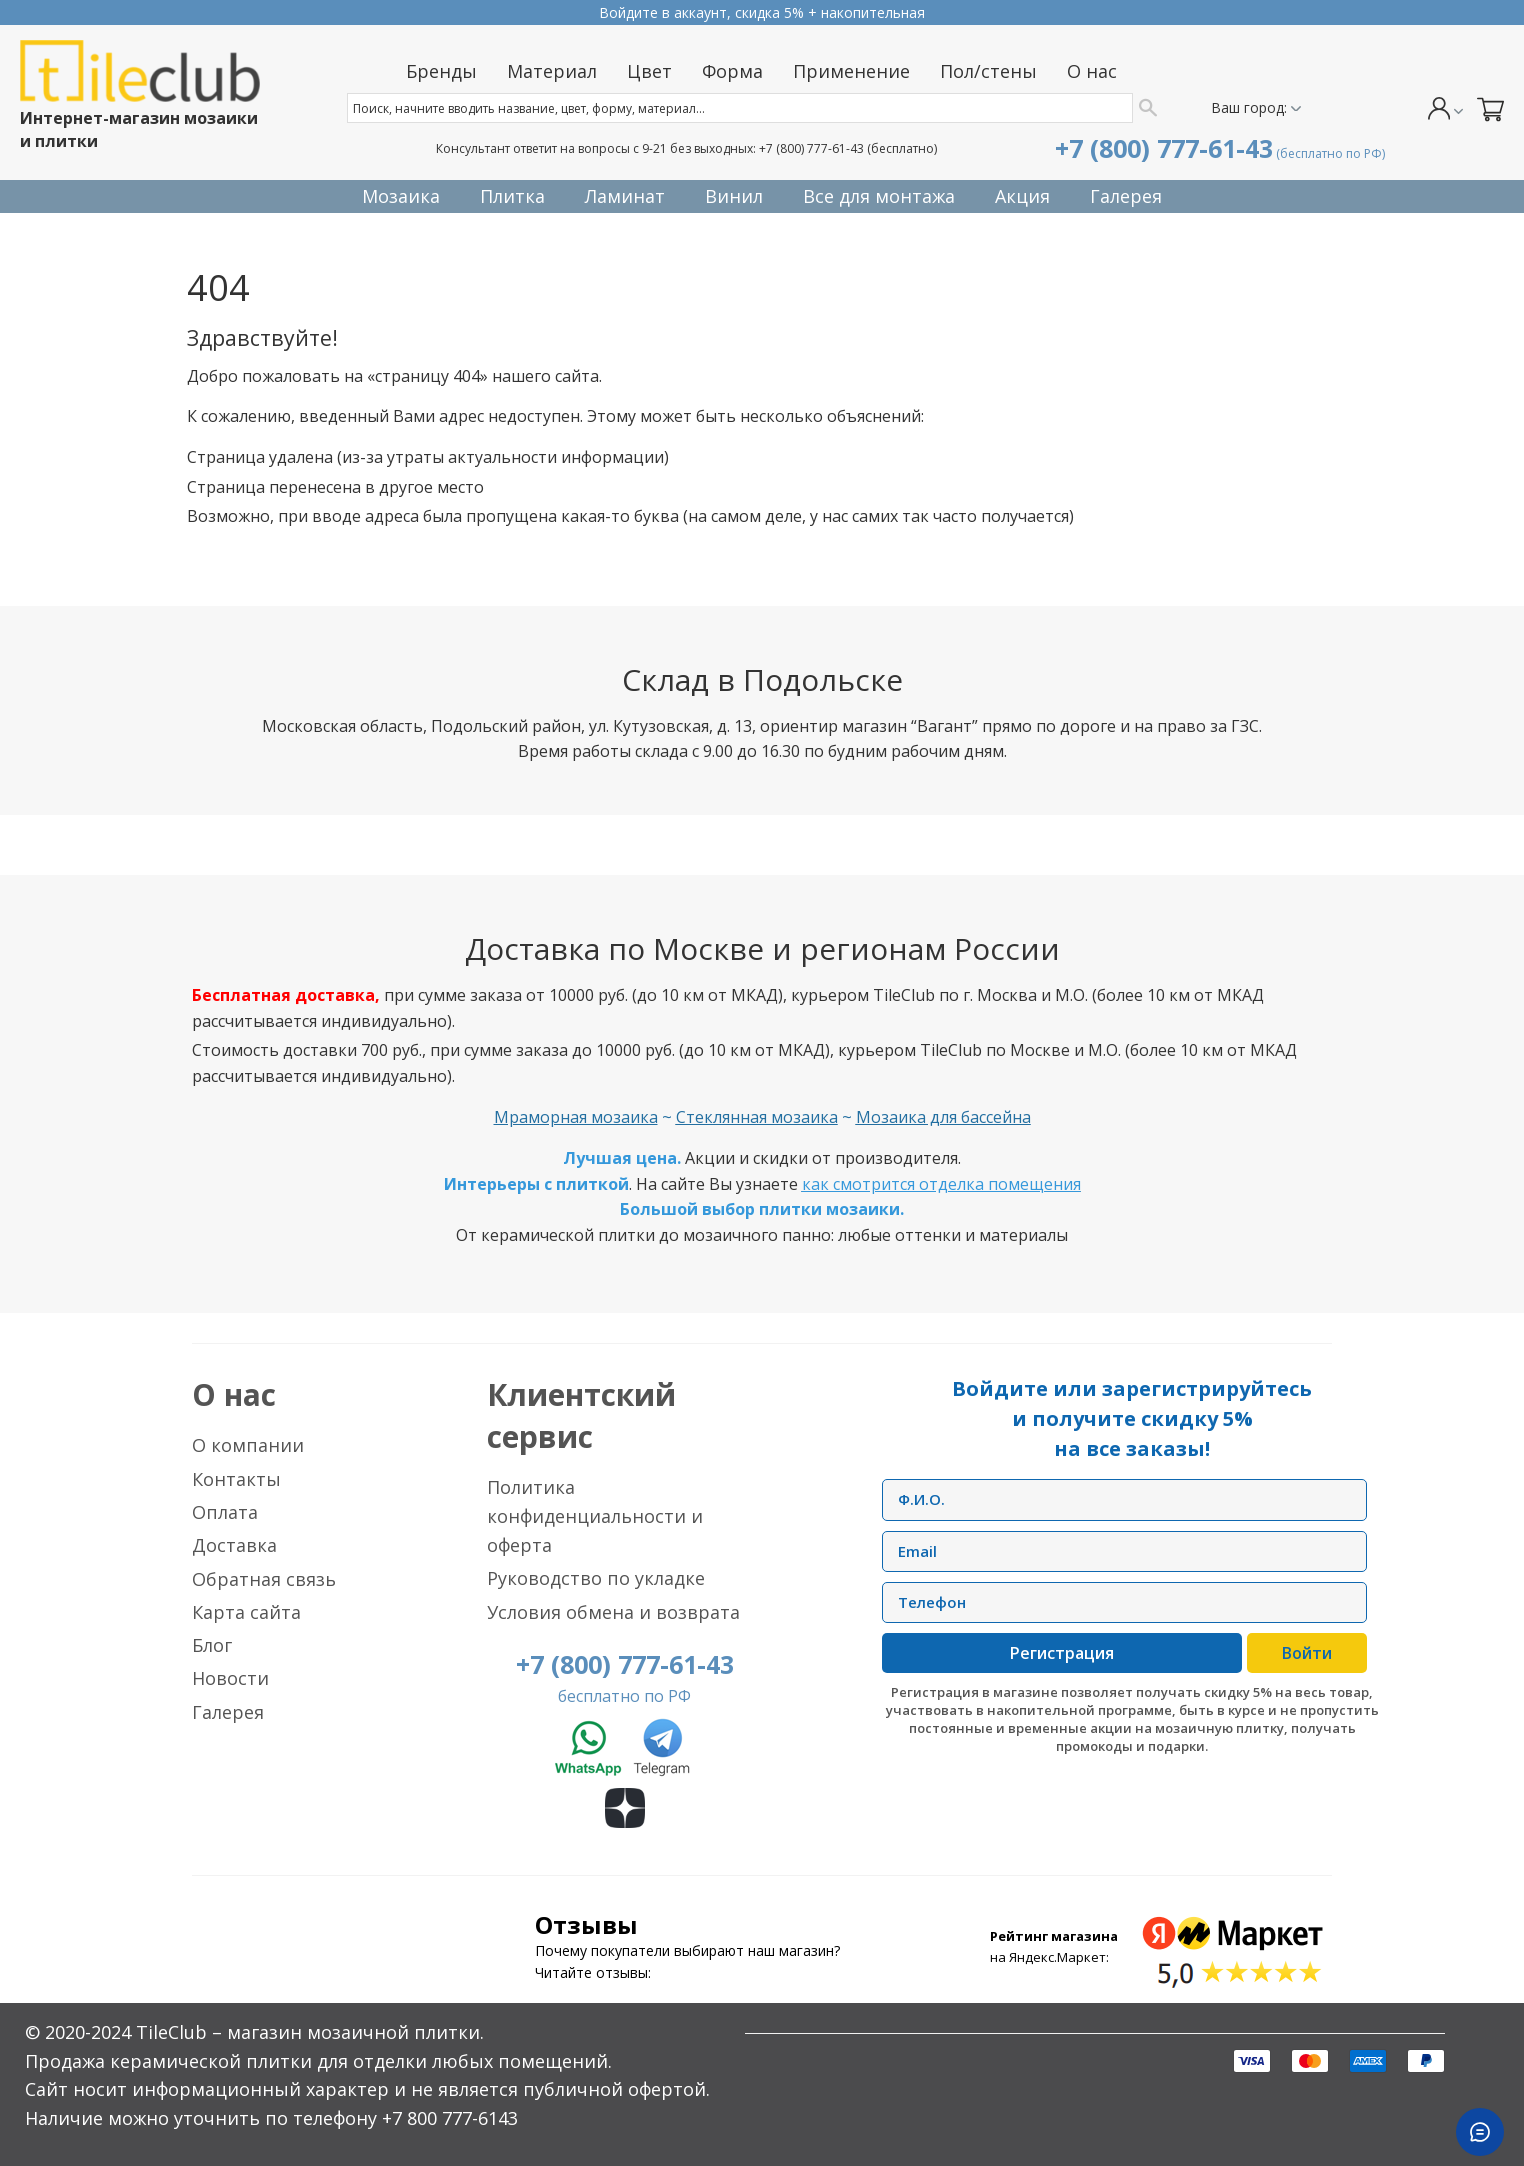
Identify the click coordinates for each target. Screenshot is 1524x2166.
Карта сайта (246, 1612)
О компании (248, 1445)
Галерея (228, 1712)
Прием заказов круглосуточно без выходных (762, 12)
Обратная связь (264, 1579)
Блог (212, 1645)
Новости (230, 1678)
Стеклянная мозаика (757, 1117)
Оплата (225, 1512)
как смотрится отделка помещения (941, 1184)
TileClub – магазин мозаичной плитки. (310, 2032)
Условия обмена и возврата (613, 1612)
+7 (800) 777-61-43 (811, 148)
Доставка (234, 1545)
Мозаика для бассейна (943, 1117)
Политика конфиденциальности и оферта (595, 1516)
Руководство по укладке (596, 1578)
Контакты (236, 1479)
